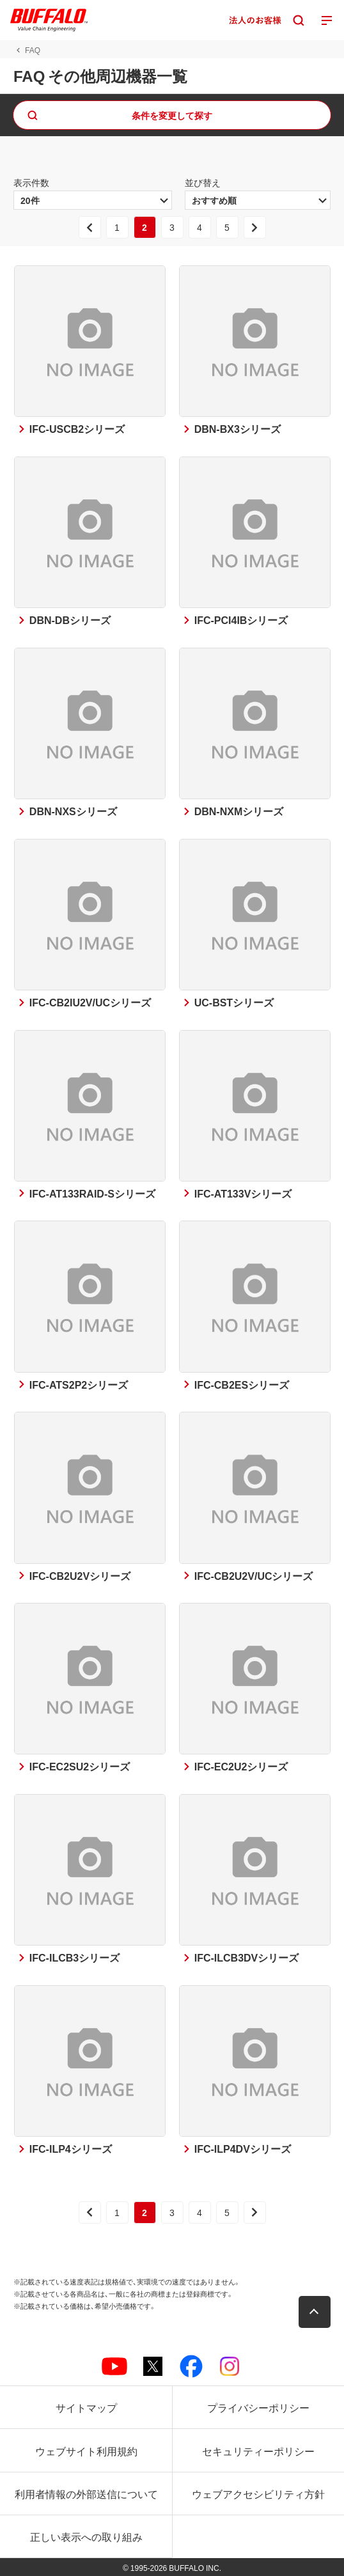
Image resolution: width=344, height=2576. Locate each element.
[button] (315, 2312)
